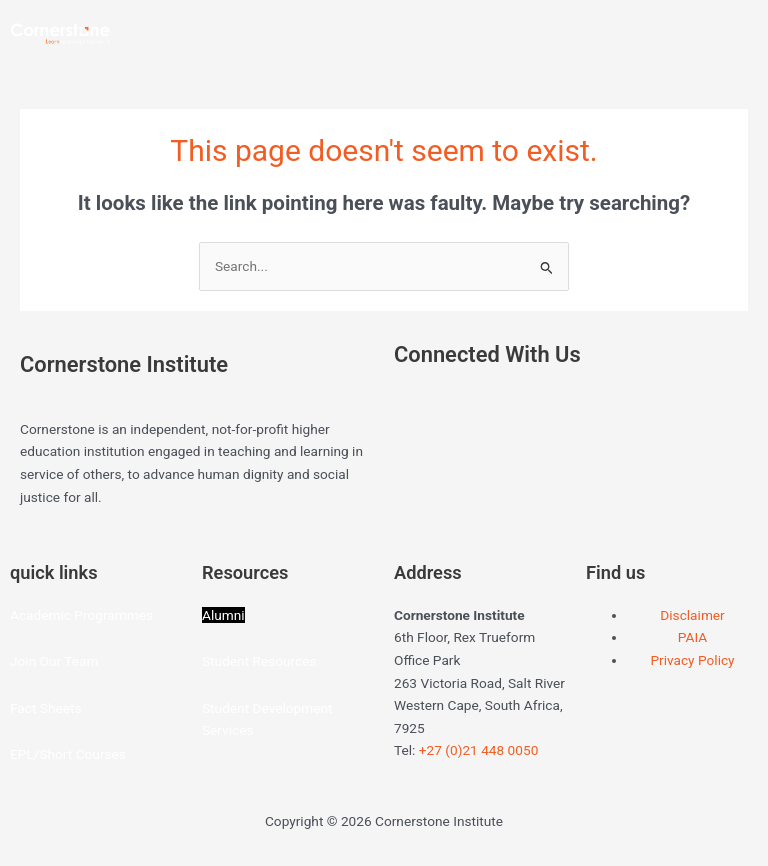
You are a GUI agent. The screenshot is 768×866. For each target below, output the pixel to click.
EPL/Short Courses (68, 754)
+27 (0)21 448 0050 (479, 750)
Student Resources (259, 661)
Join (25, 661)
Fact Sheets (45, 708)
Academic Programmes (81, 615)
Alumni (223, 615)
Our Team (69, 661)
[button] (575, 22)
